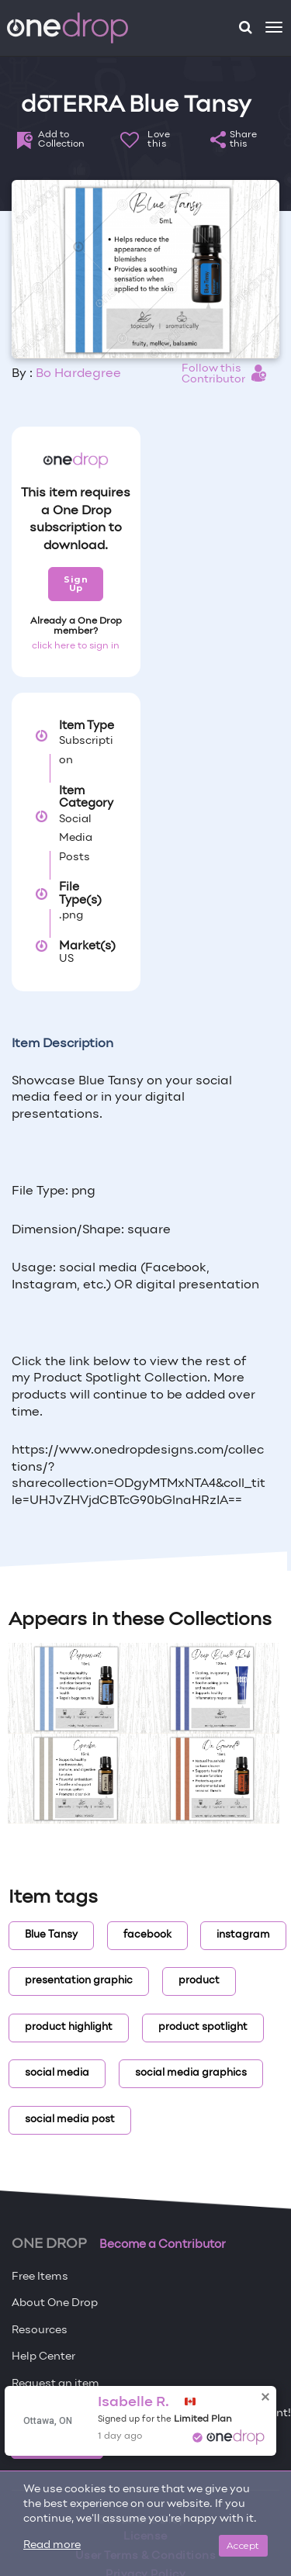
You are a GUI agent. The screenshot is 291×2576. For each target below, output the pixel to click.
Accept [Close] (243, 2545)
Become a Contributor (162, 2244)
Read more (52, 2545)
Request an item (55, 2384)
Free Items (40, 2277)
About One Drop (55, 2303)
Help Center (43, 2357)
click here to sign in (76, 646)
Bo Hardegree (78, 374)
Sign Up (76, 583)
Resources (40, 2330)
